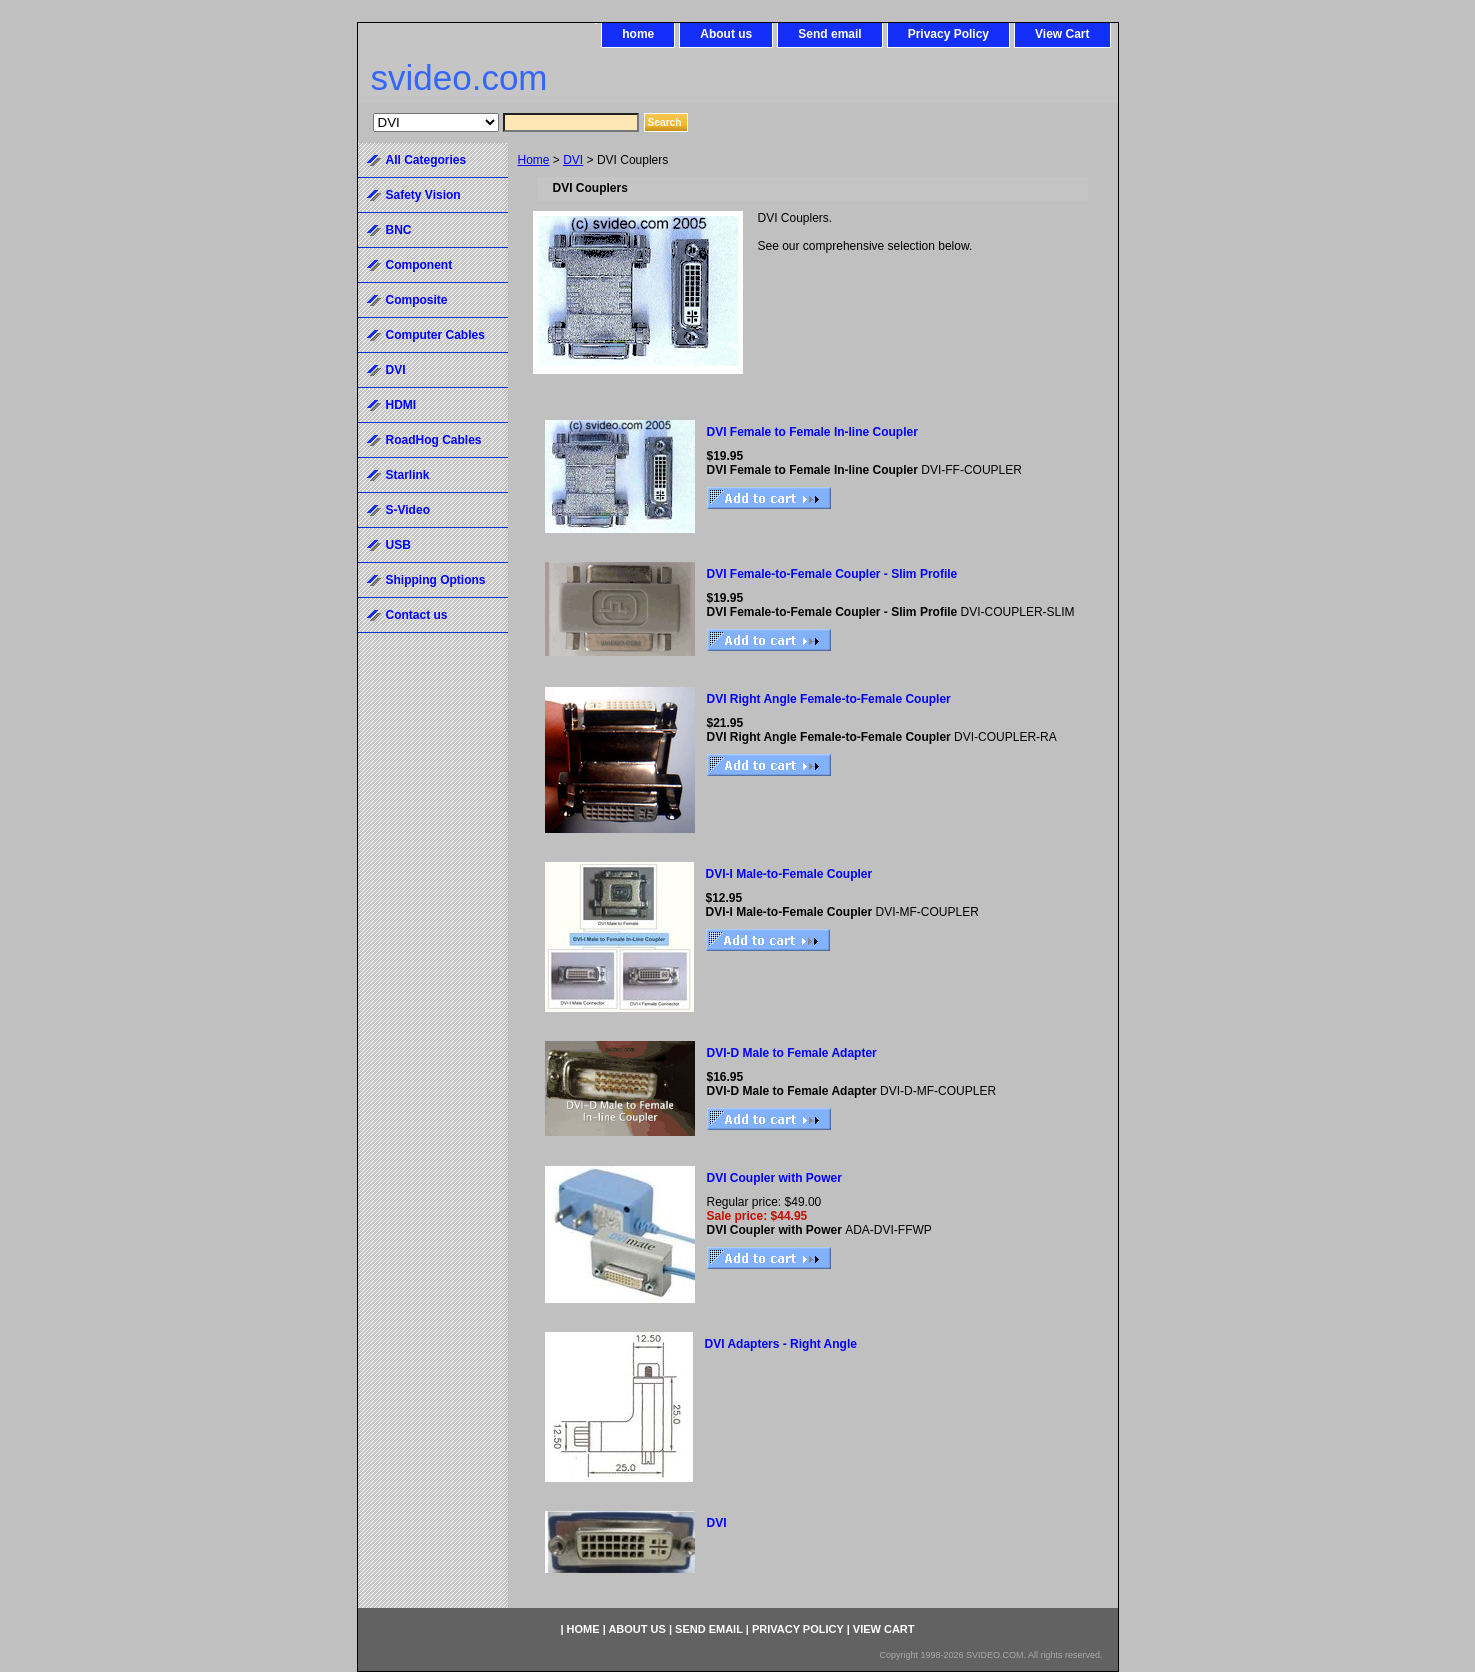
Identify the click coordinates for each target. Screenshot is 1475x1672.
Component (419, 265)
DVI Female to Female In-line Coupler (812, 432)
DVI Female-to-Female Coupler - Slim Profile (832, 574)
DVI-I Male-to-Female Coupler (789, 874)
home (638, 34)
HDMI (401, 405)
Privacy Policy (948, 34)
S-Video (408, 510)
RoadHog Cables (434, 440)
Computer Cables (435, 335)
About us (726, 34)
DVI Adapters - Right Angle (781, 1344)
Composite (417, 300)
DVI (573, 160)
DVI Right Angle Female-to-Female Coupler (829, 699)
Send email (829, 34)
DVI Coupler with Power (774, 1178)
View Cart (1062, 34)
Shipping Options (436, 580)
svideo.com (459, 77)
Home (534, 160)
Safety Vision (423, 195)
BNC (399, 230)
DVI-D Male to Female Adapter (792, 1053)
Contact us (417, 615)
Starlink (408, 475)
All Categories (426, 160)
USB (398, 545)
